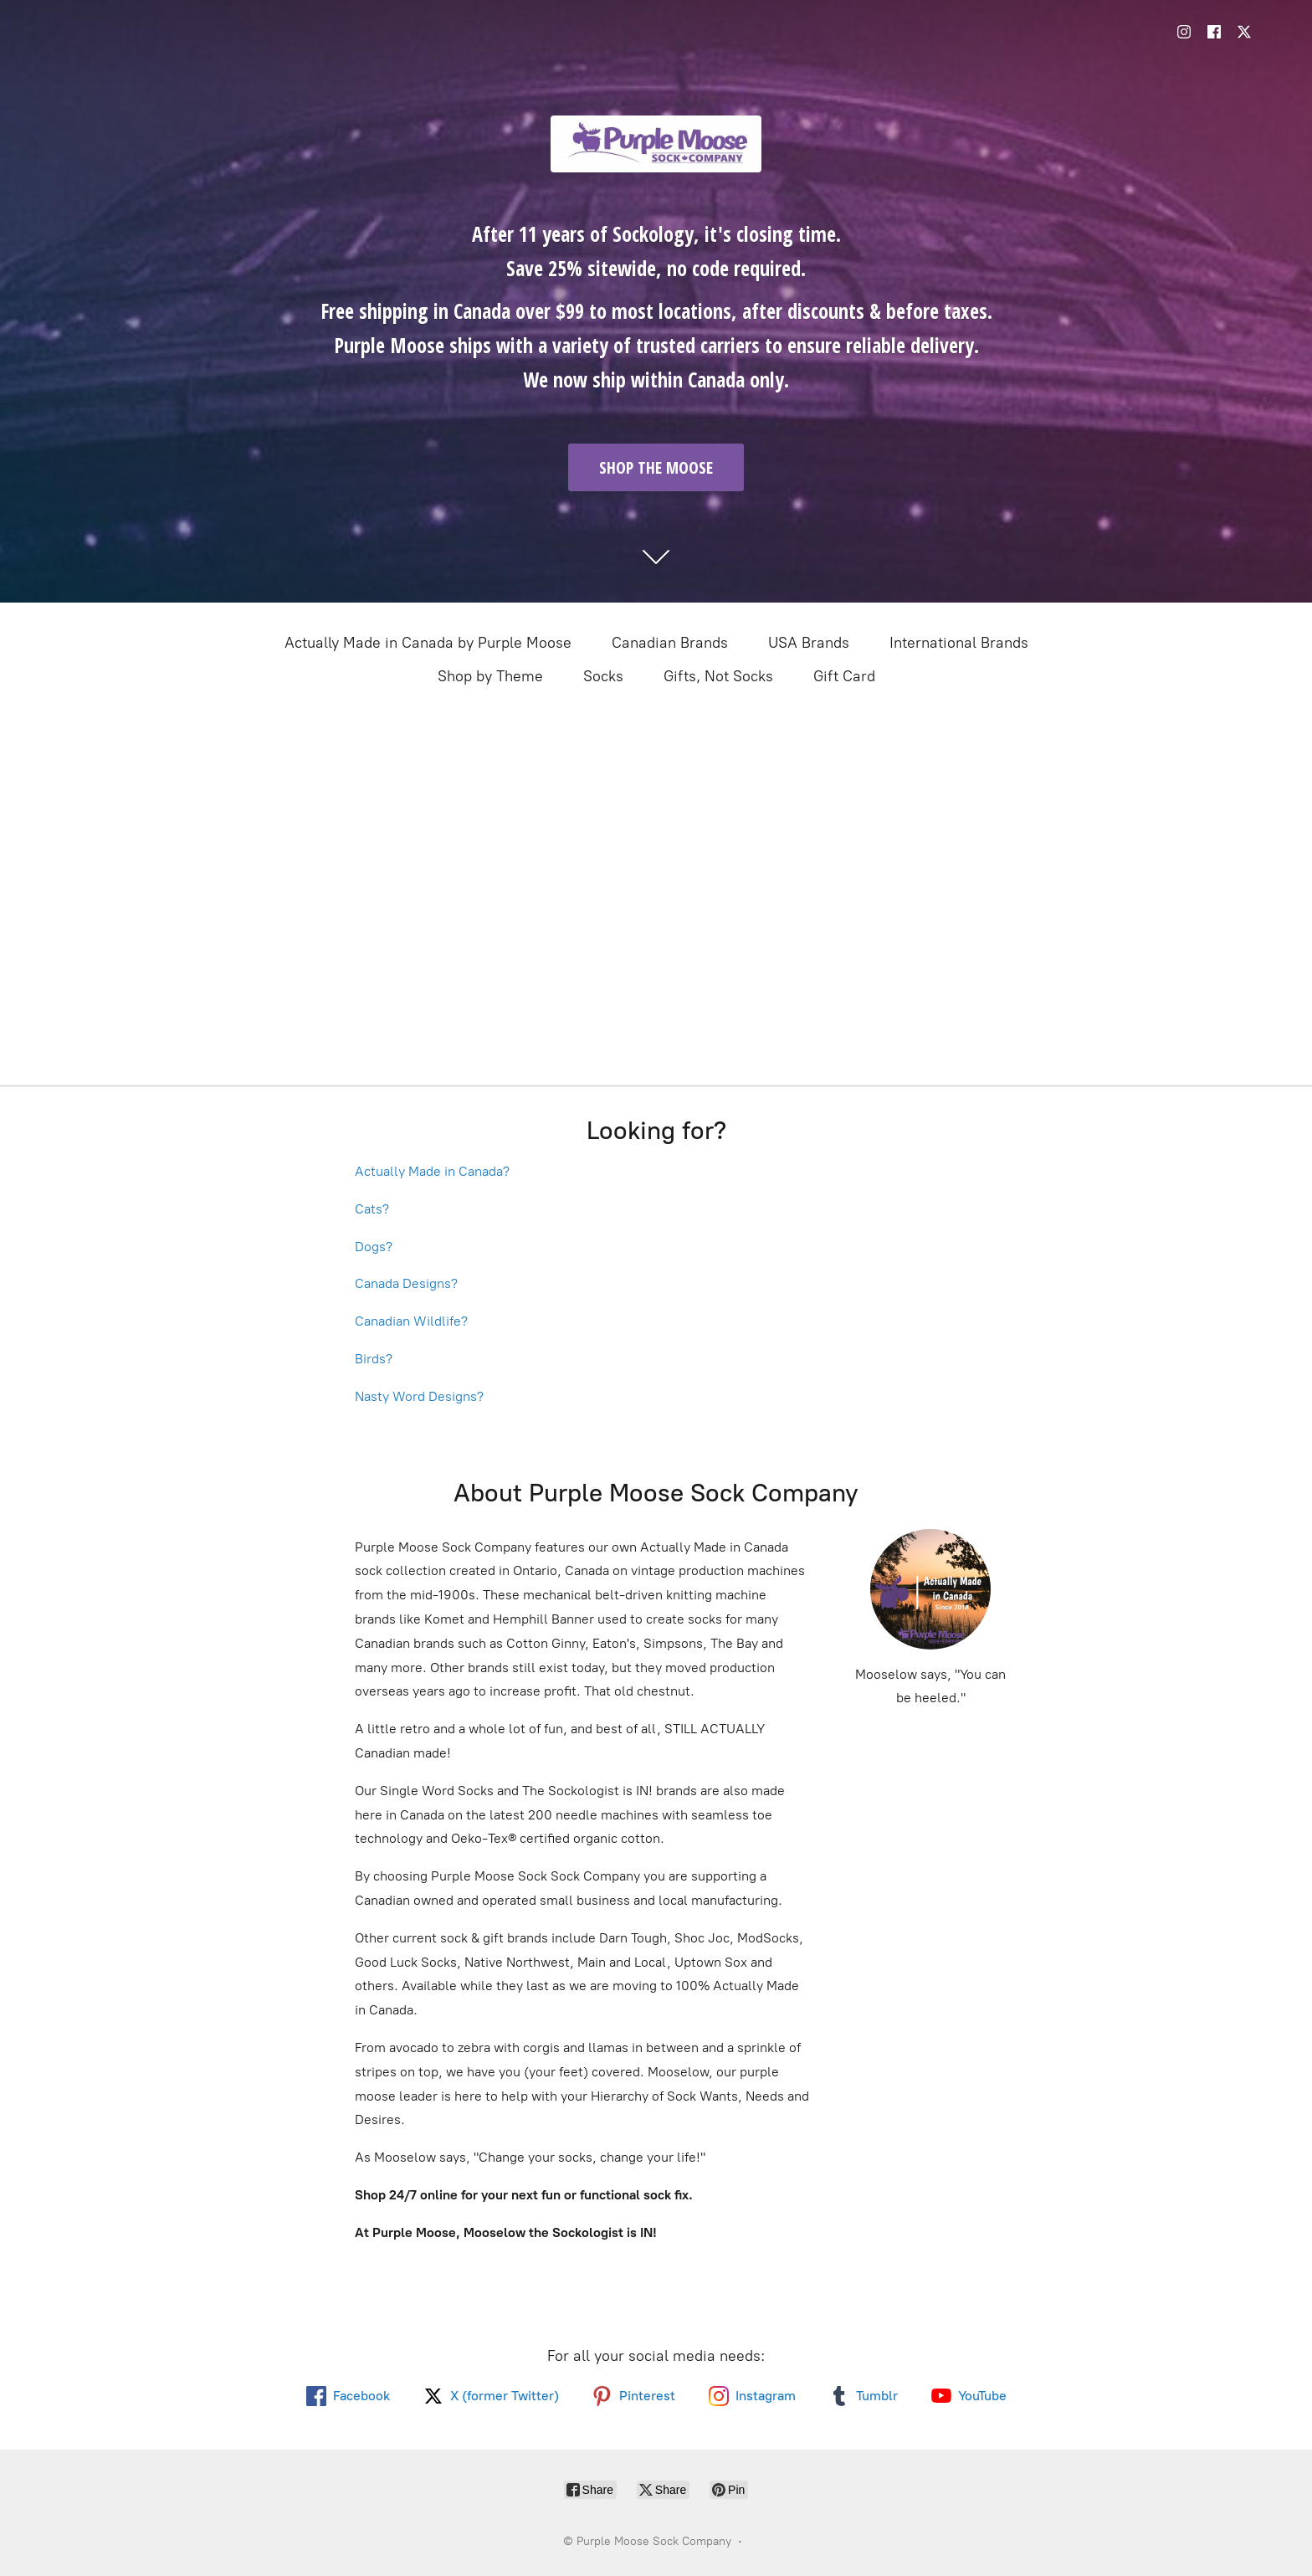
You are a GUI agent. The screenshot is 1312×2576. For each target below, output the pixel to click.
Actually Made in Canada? (432, 1171)
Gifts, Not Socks (718, 676)
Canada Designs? (406, 1283)
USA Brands (808, 643)
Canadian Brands (670, 643)
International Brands (958, 643)
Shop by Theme (490, 676)
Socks (603, 676)
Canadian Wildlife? (411, 1321)
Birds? (373, 1359)
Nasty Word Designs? (419, 1396)
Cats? (372, 1209)
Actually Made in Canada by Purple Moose (427, 643)
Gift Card (844, 676)
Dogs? (373, 1247)
